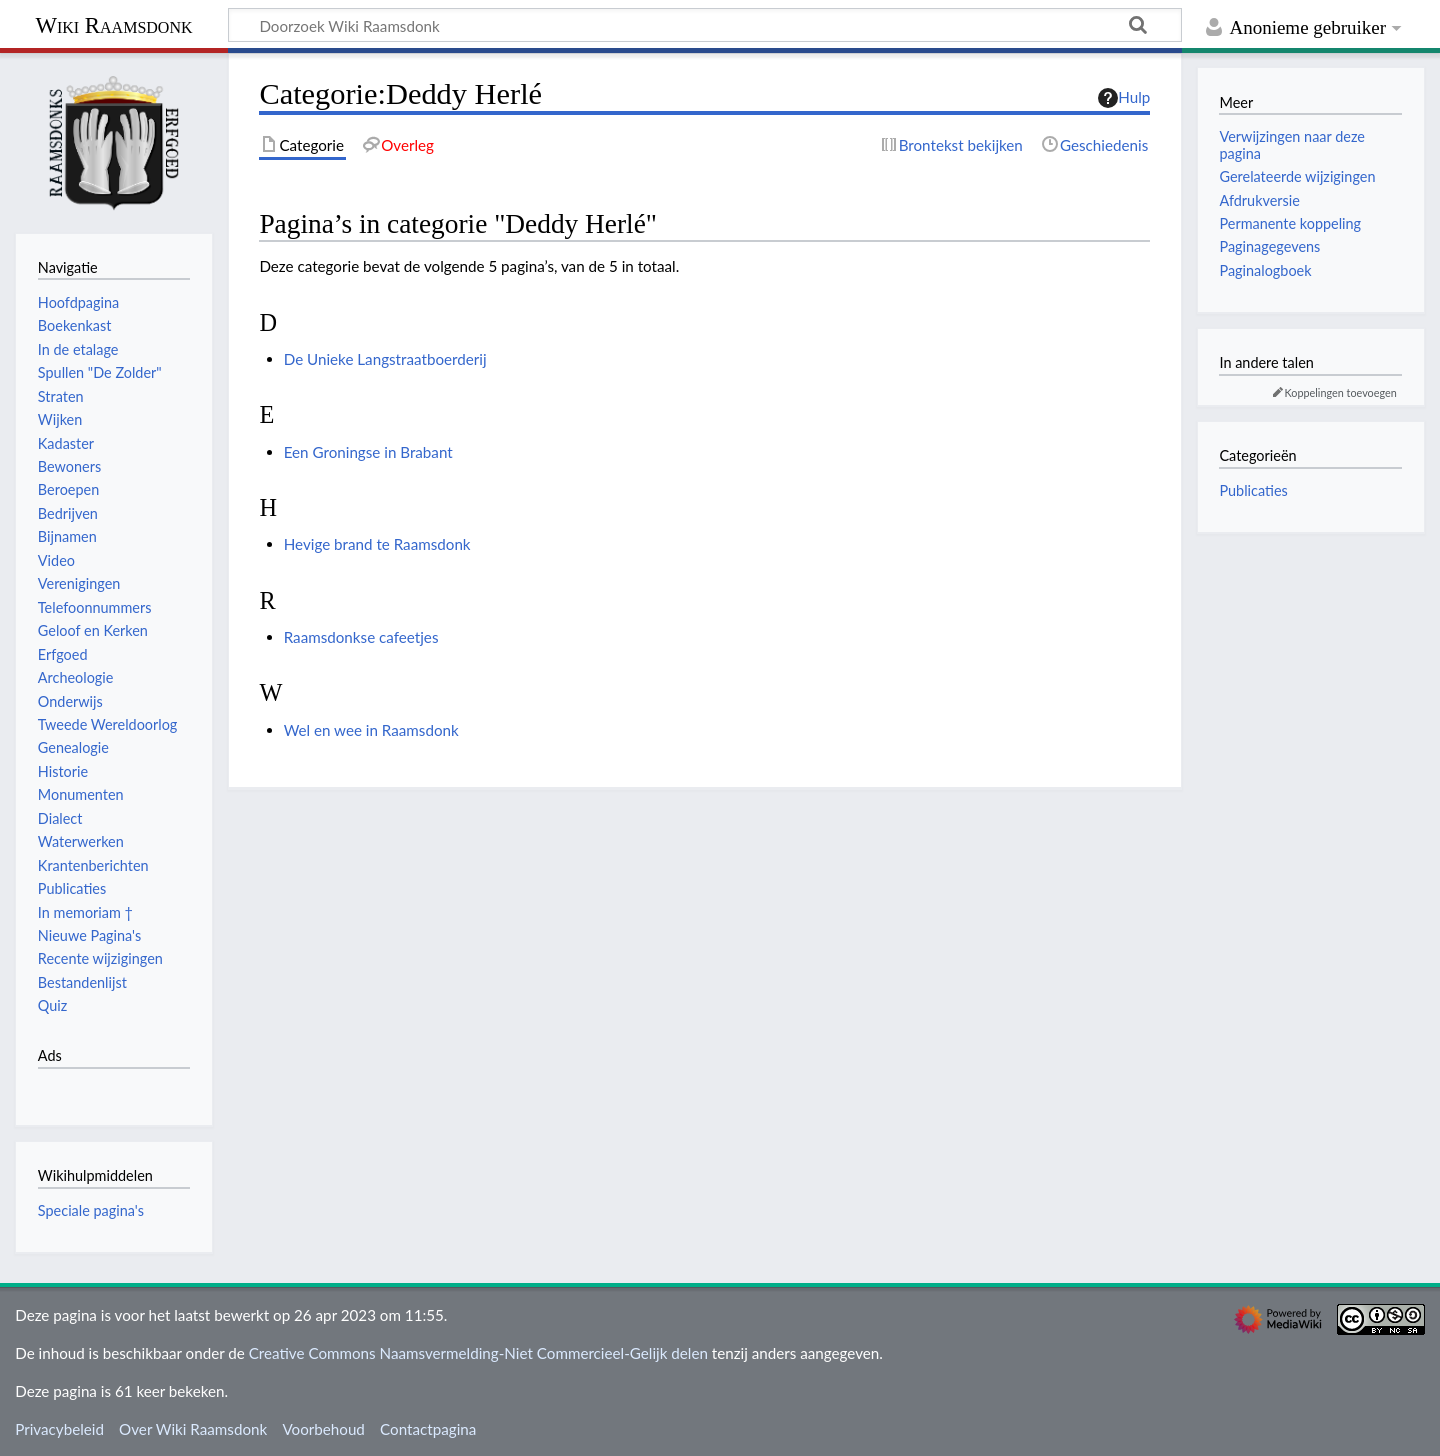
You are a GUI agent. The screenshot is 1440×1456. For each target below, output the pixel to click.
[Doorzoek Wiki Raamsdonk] (705, 25)
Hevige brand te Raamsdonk (377, 544)
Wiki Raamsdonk (113, 25)
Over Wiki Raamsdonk (193, 1429)
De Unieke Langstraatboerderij (385, 359)
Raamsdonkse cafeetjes (361, 637)
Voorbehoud (323, 1429)
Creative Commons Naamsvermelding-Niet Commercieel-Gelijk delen (478, 1353)
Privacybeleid (59, 1429)
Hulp (1124, 98)
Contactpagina (428, 1429)
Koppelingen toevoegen (1341, 392)
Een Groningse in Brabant (368, 452)
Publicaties (1253, 490)
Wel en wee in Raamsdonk (371, 730)
